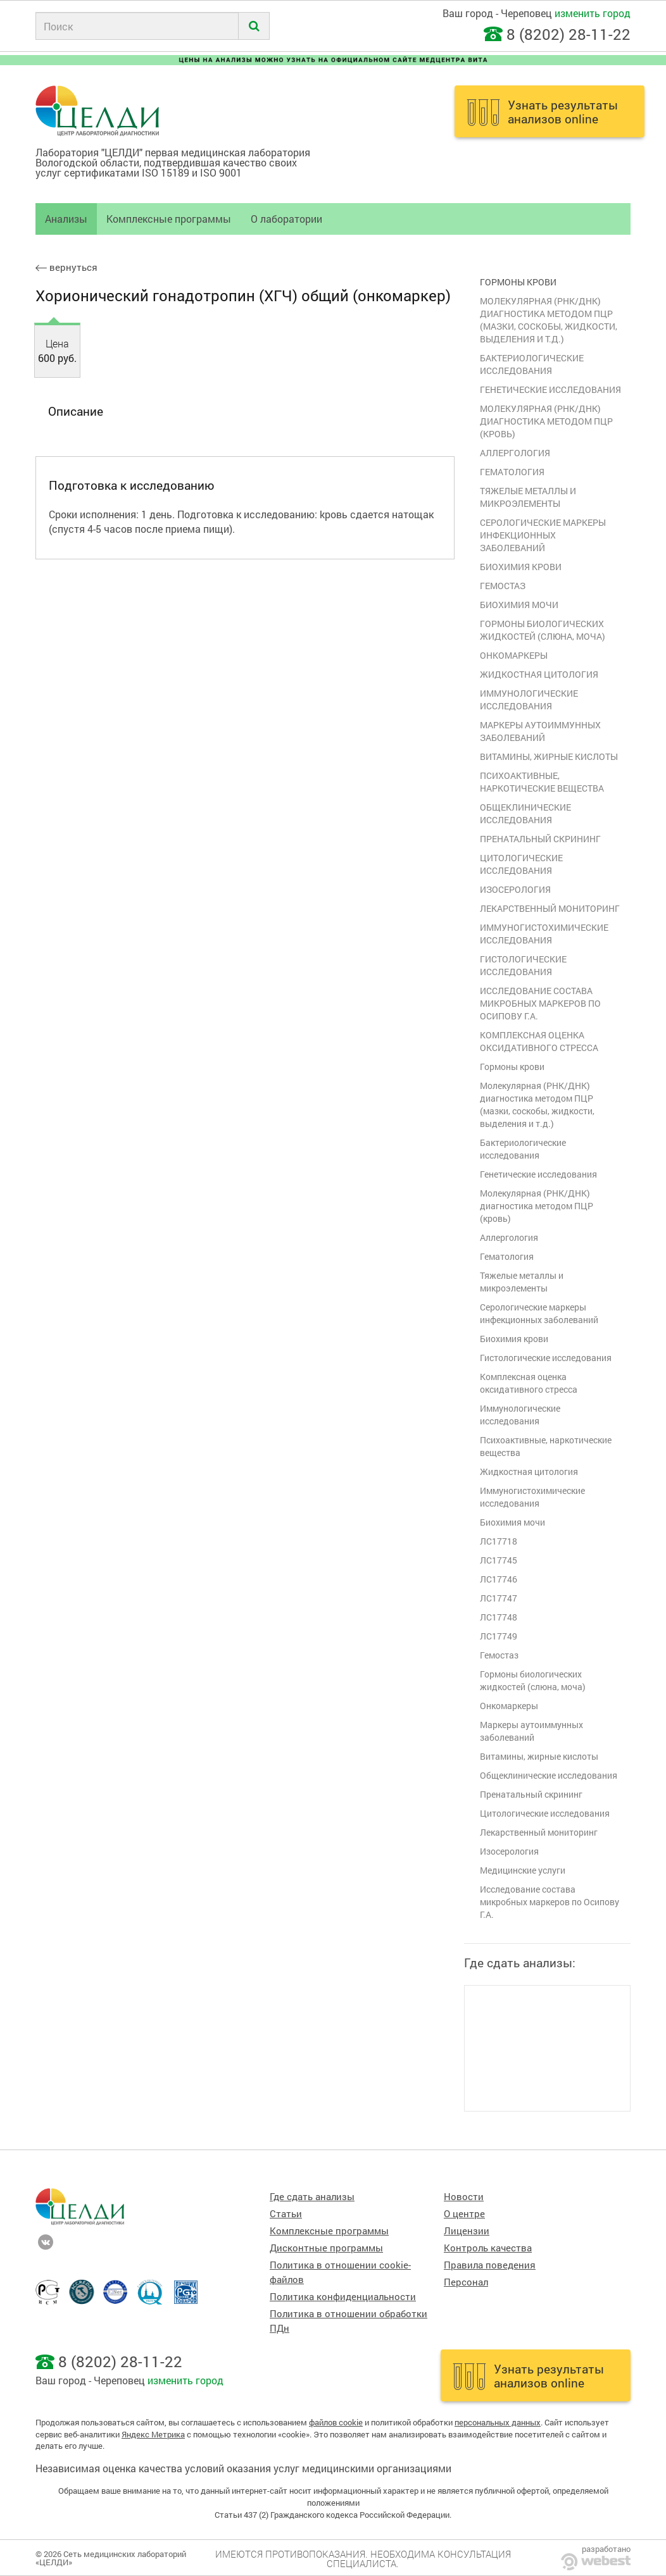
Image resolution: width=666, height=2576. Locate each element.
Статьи (286, 2214)
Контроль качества (488, 2248)
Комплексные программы (168, 218)
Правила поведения (490, 2265)
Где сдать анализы (312, 2197)
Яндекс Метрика (153, 2434)
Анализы (66, 218)
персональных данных (498, 2422)
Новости (464, 2197)
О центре (464, 2214)
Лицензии (466, 2231)
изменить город (593, 13)
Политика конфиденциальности (343, 2297)
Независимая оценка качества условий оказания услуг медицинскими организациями (243, 2468)
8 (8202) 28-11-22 (568, 34)
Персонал (466, 2282)
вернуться (66, 267)
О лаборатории (286, 218)
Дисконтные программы (326, 2248)
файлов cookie (336, 2422)
